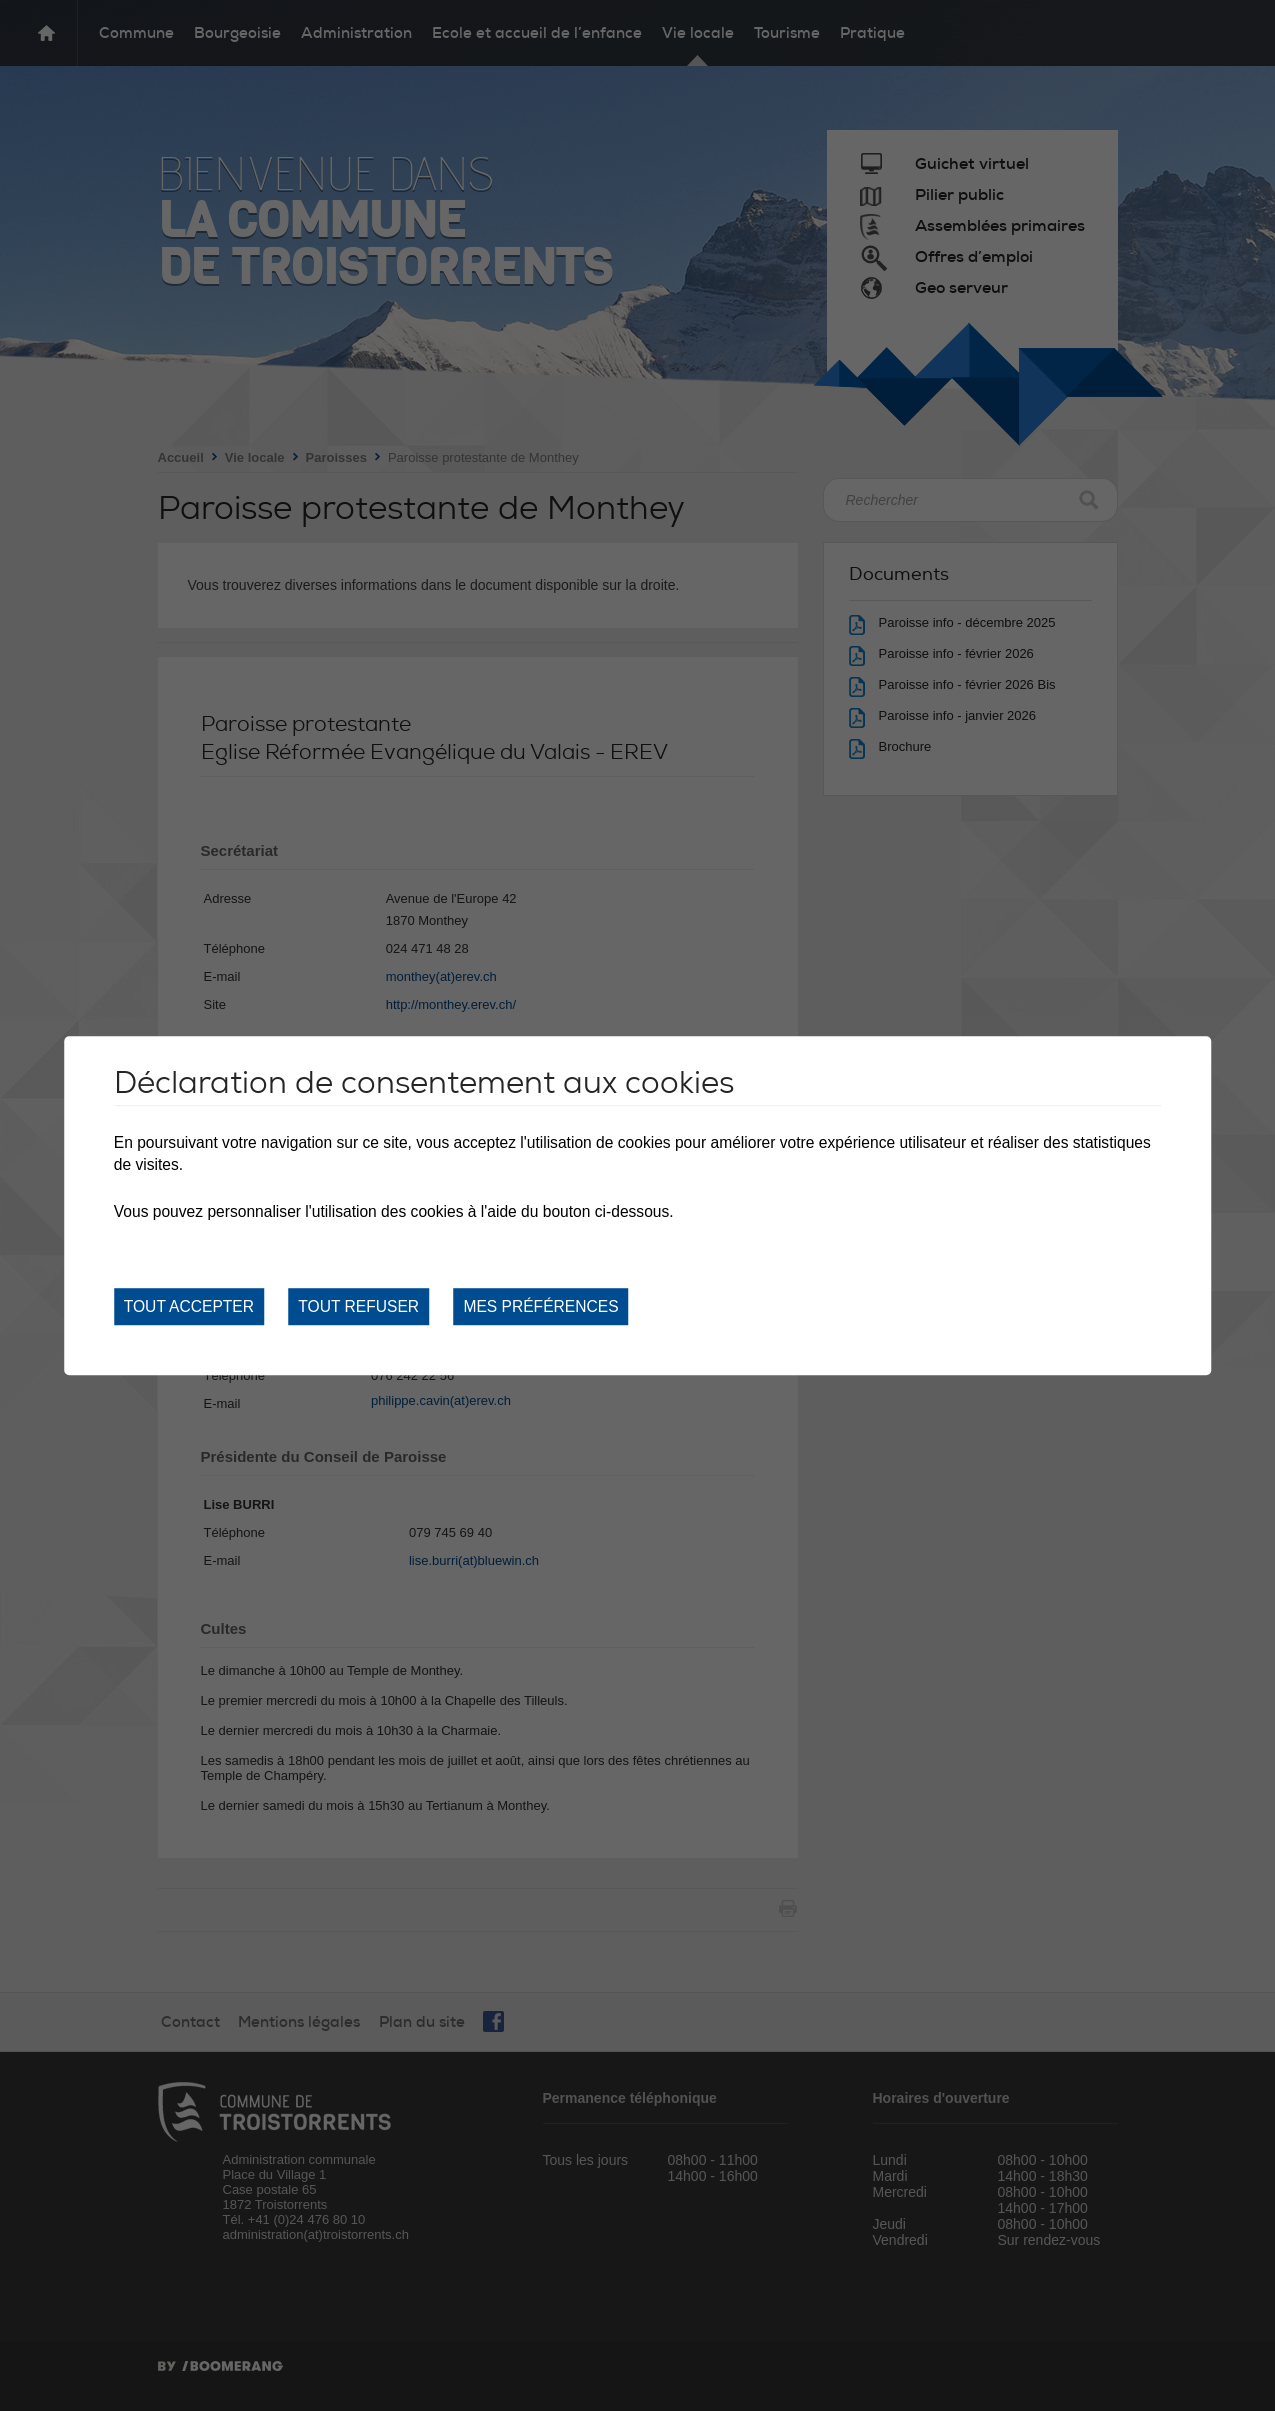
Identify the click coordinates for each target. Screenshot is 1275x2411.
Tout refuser (358, 1306)
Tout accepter (189, 1306)
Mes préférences (540, 1306)
